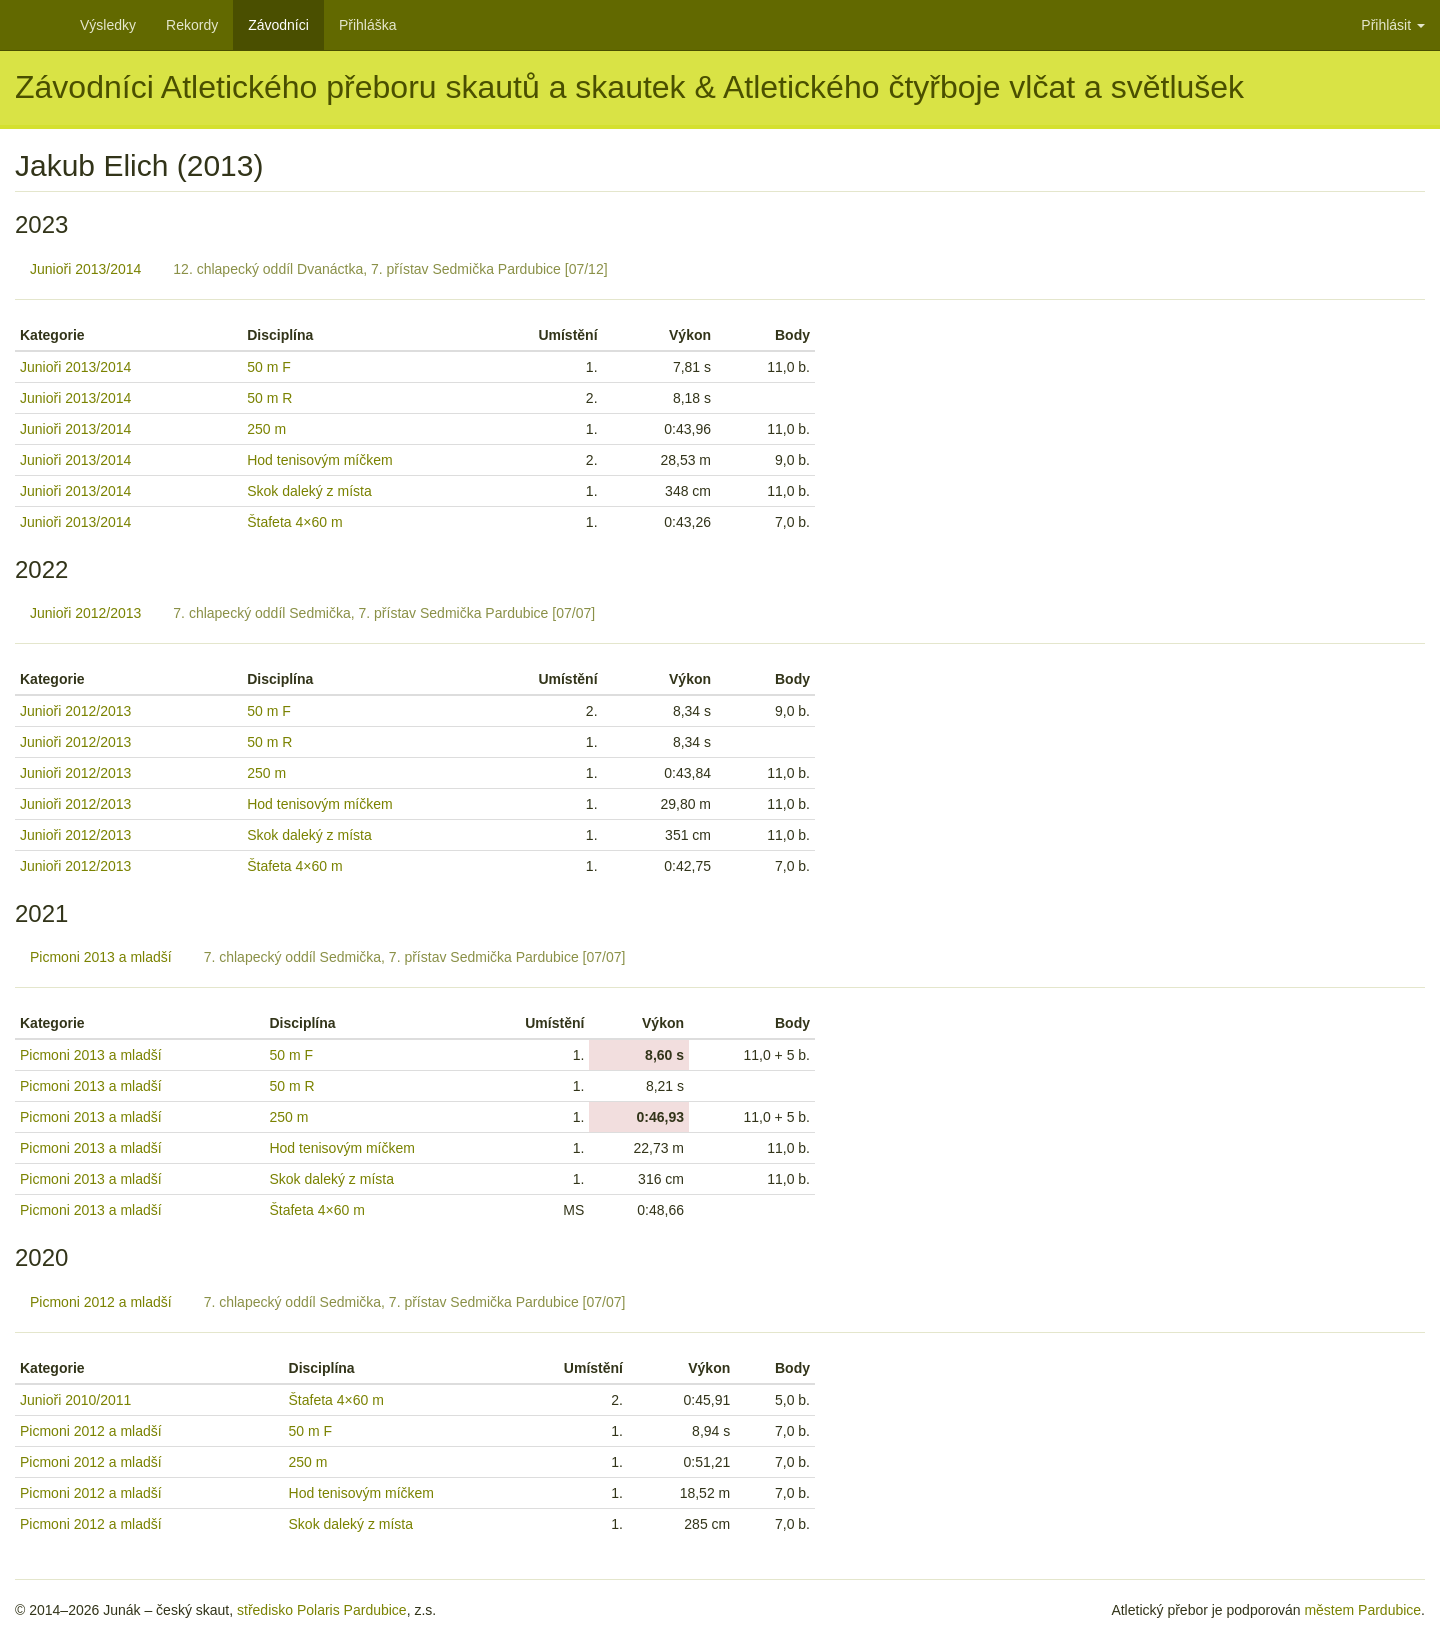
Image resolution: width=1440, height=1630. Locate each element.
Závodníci (278, 25)
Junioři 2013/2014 (85, 269)
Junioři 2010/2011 (75, 1400)
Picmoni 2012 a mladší (101, 1302)
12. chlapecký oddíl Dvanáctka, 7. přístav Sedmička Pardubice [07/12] (390, 269)
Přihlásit (1393, 25)
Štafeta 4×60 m (294, 522)
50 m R (269, 398)
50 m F (269, 367)
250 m (266, 429)
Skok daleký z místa (309, 491)
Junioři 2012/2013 (85, 613)
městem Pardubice (1362, 1610)
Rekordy (192, 25)
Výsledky (108, 25)
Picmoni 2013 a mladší (101, 957)
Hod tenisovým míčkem (319, 460)
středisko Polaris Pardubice (322, 1610)
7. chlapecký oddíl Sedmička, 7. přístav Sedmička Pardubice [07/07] (384, 613)
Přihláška (368, 25)
